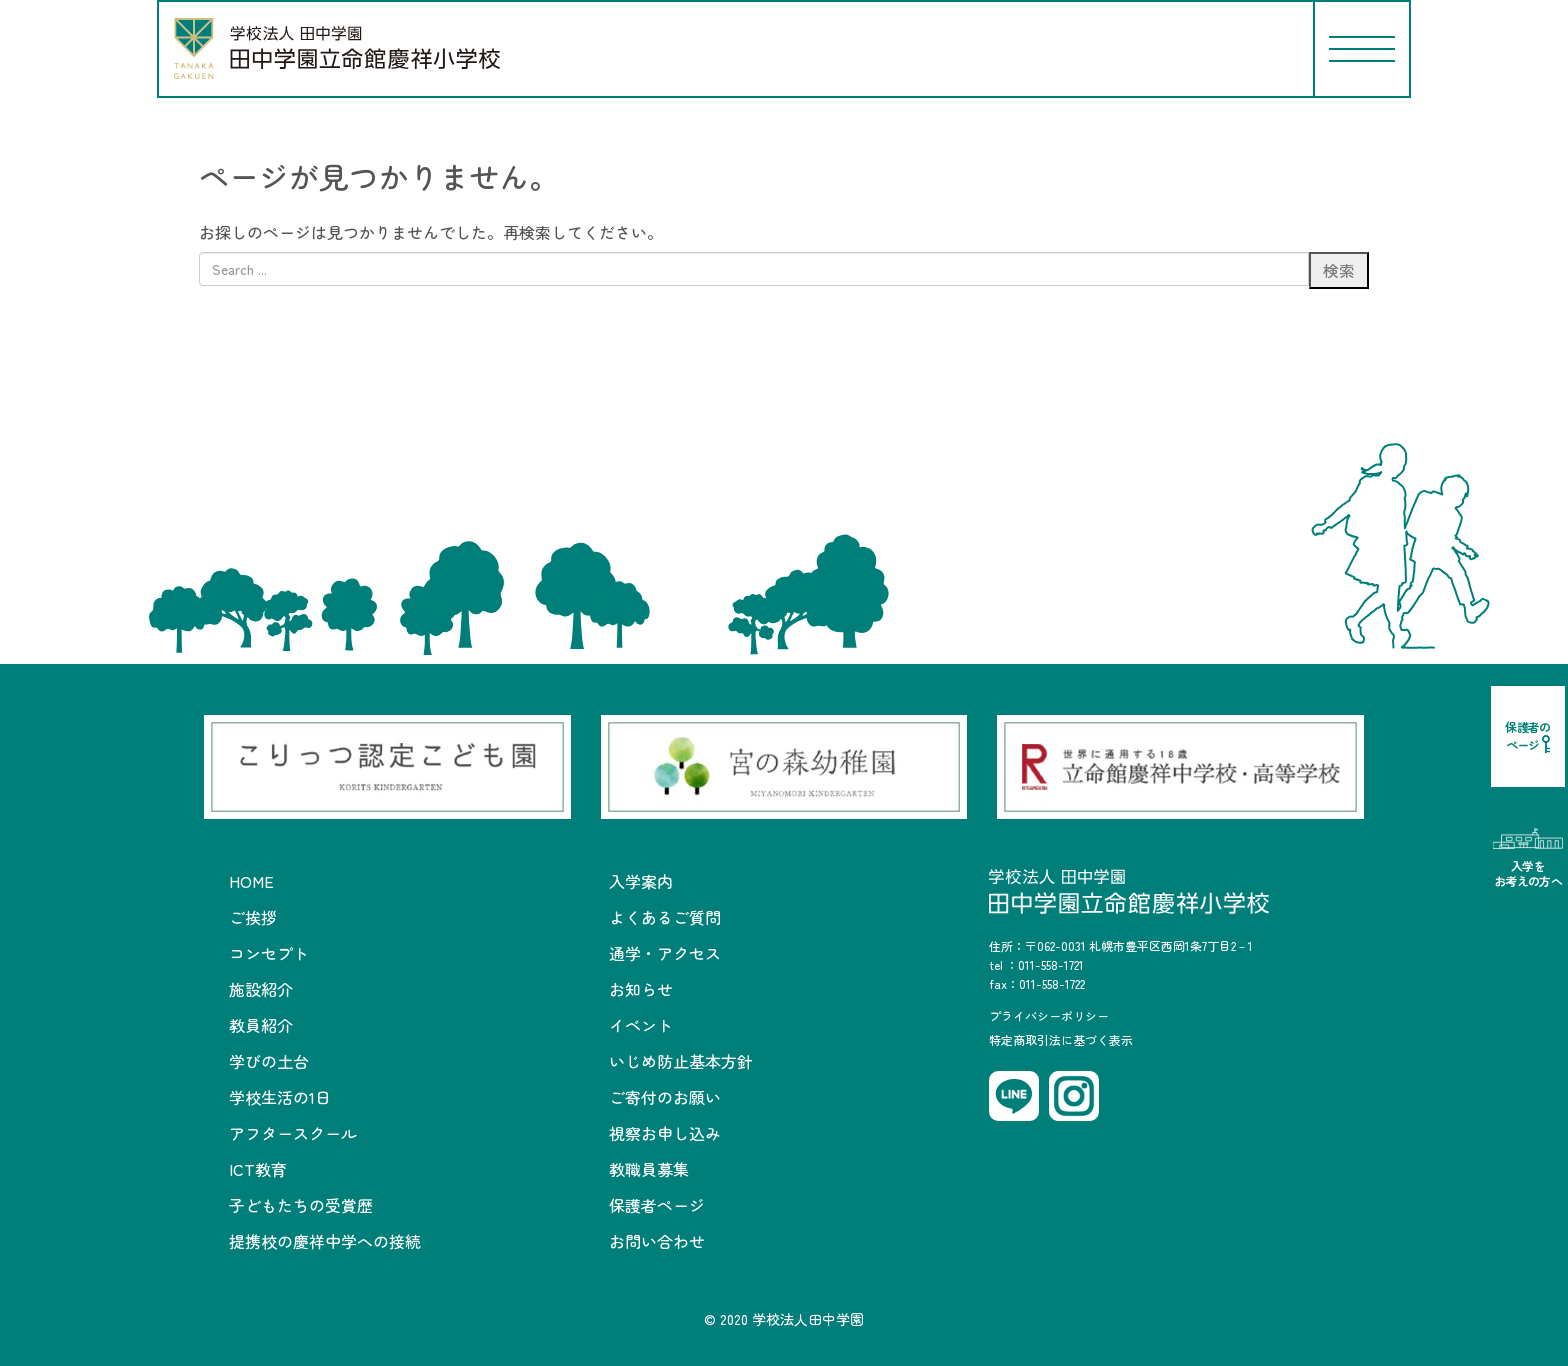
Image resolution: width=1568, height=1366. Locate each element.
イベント (641, 1025)
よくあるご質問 (665, 917)
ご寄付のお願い (665, 1097)
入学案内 (641, 881)
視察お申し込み (665, 1133)
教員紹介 (261, 1025)
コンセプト (269, 953)
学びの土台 (269, 1061)
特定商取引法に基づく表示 (1061, 1039)
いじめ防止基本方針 (681, 1061)
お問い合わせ (657, 1241)
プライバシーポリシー (1049, 1015)
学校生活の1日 (280, 1097)
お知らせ (641, 989)
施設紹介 (261, 989)
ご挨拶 (253, 917)
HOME (251, 881)
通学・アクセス (665, 953)
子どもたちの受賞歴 (301, 1205)
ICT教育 (258, 1169)
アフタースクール (293, 1133)
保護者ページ (657, 1205)
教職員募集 (649, 1169)
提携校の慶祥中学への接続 (325, 1241)
